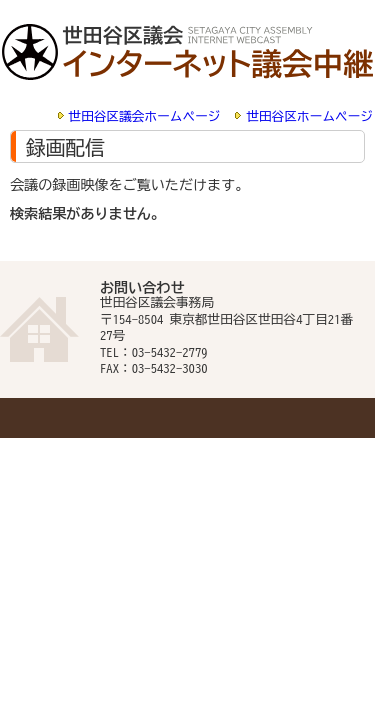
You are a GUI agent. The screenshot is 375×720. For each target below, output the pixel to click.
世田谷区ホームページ (309, 116)
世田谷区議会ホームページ (145, 116)
